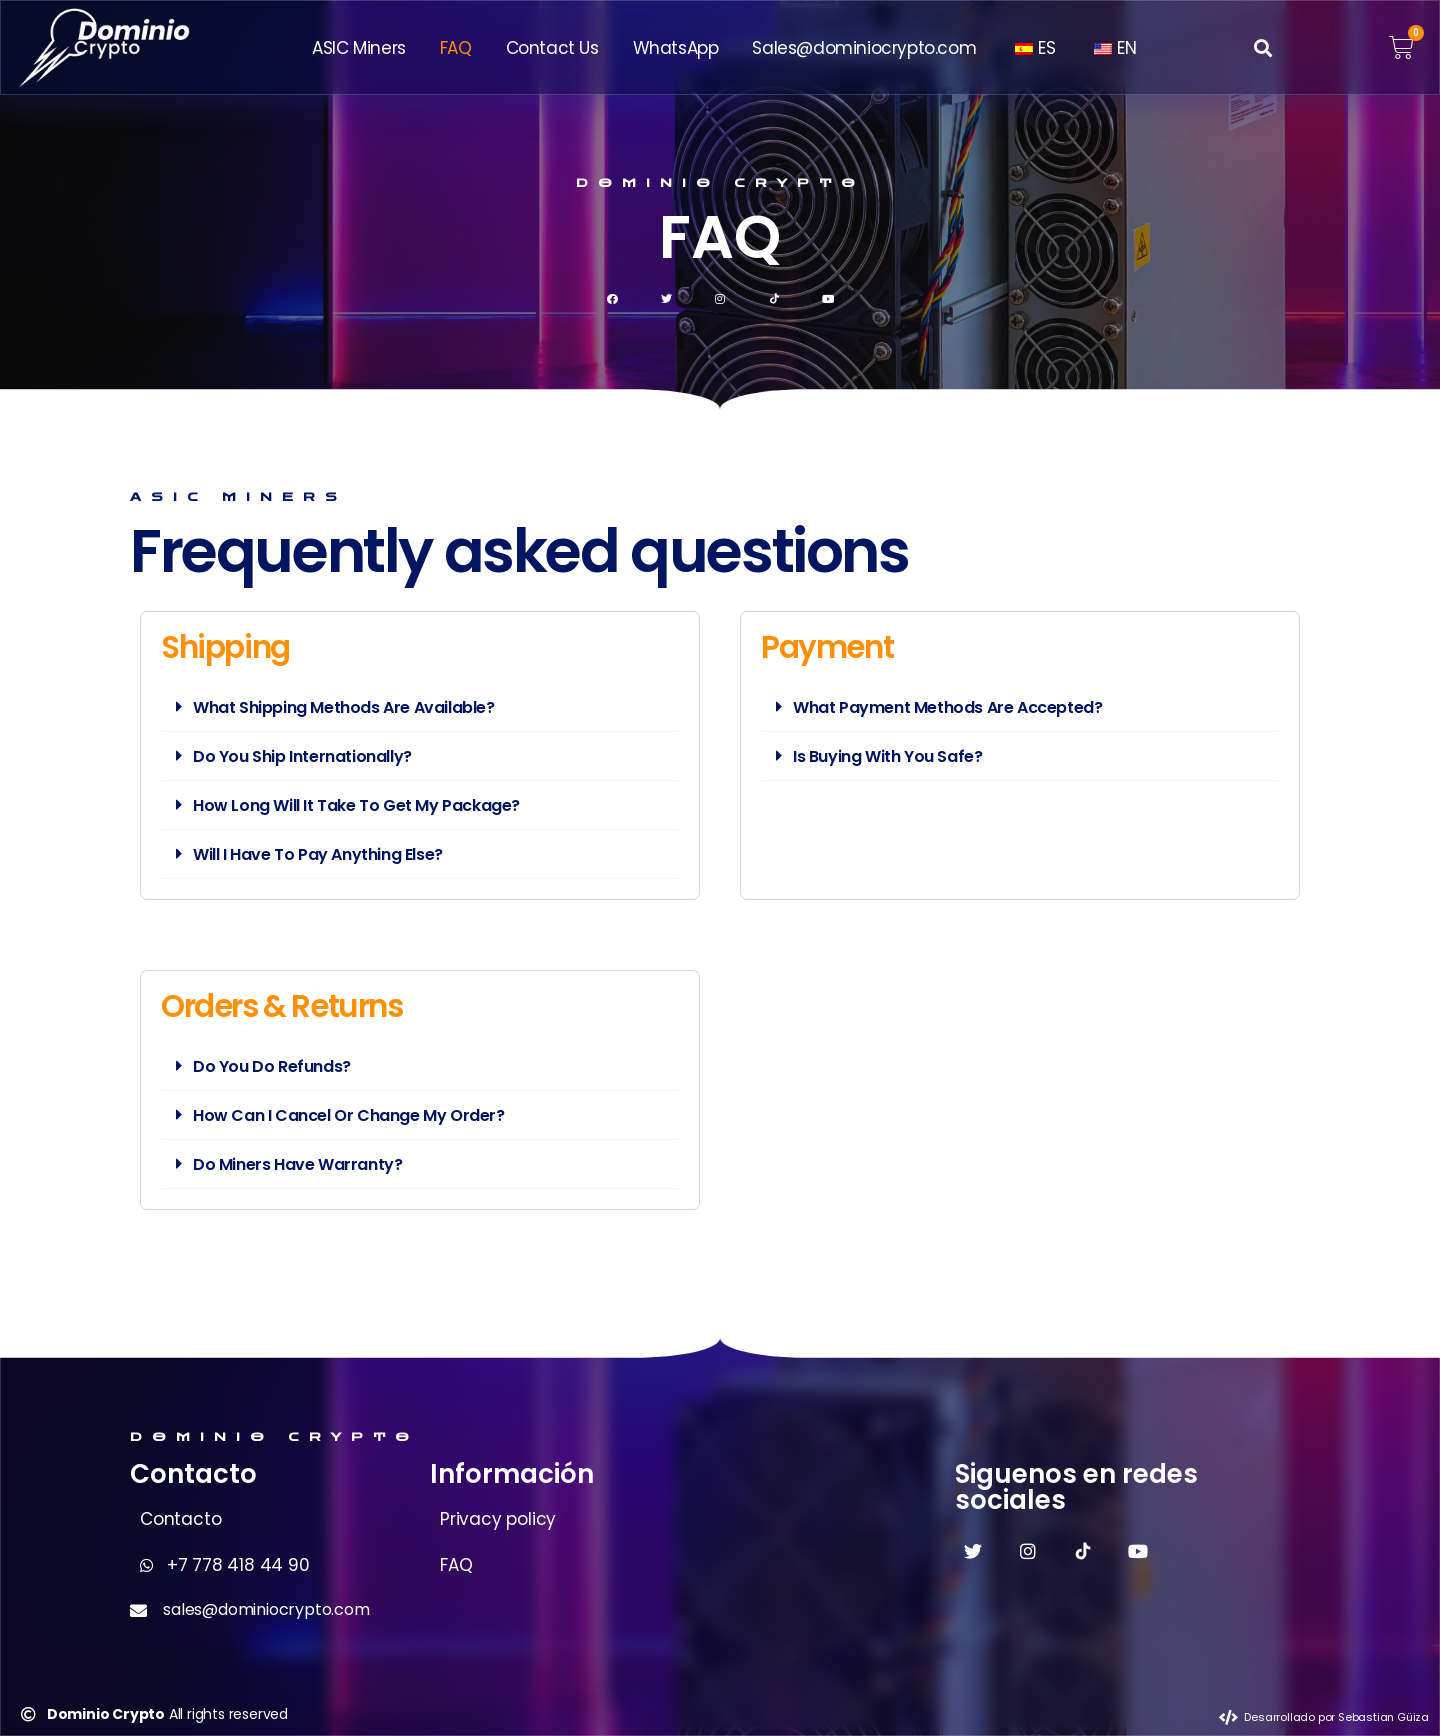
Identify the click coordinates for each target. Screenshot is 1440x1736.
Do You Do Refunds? (272, 1066)
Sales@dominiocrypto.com (864, 48)
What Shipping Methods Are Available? (344, 707)
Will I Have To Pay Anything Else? (318, 854)
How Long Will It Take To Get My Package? (356, 805)
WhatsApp (676, 48)
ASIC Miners (359, 48)
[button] (1263, 47)
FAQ (456, 48)
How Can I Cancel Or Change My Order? (349, 1115)
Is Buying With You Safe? (887, 756)
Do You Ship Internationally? (302, 756)
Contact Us (552, 48)
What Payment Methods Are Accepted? (947, 707)
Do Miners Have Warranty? (297, 1164)
